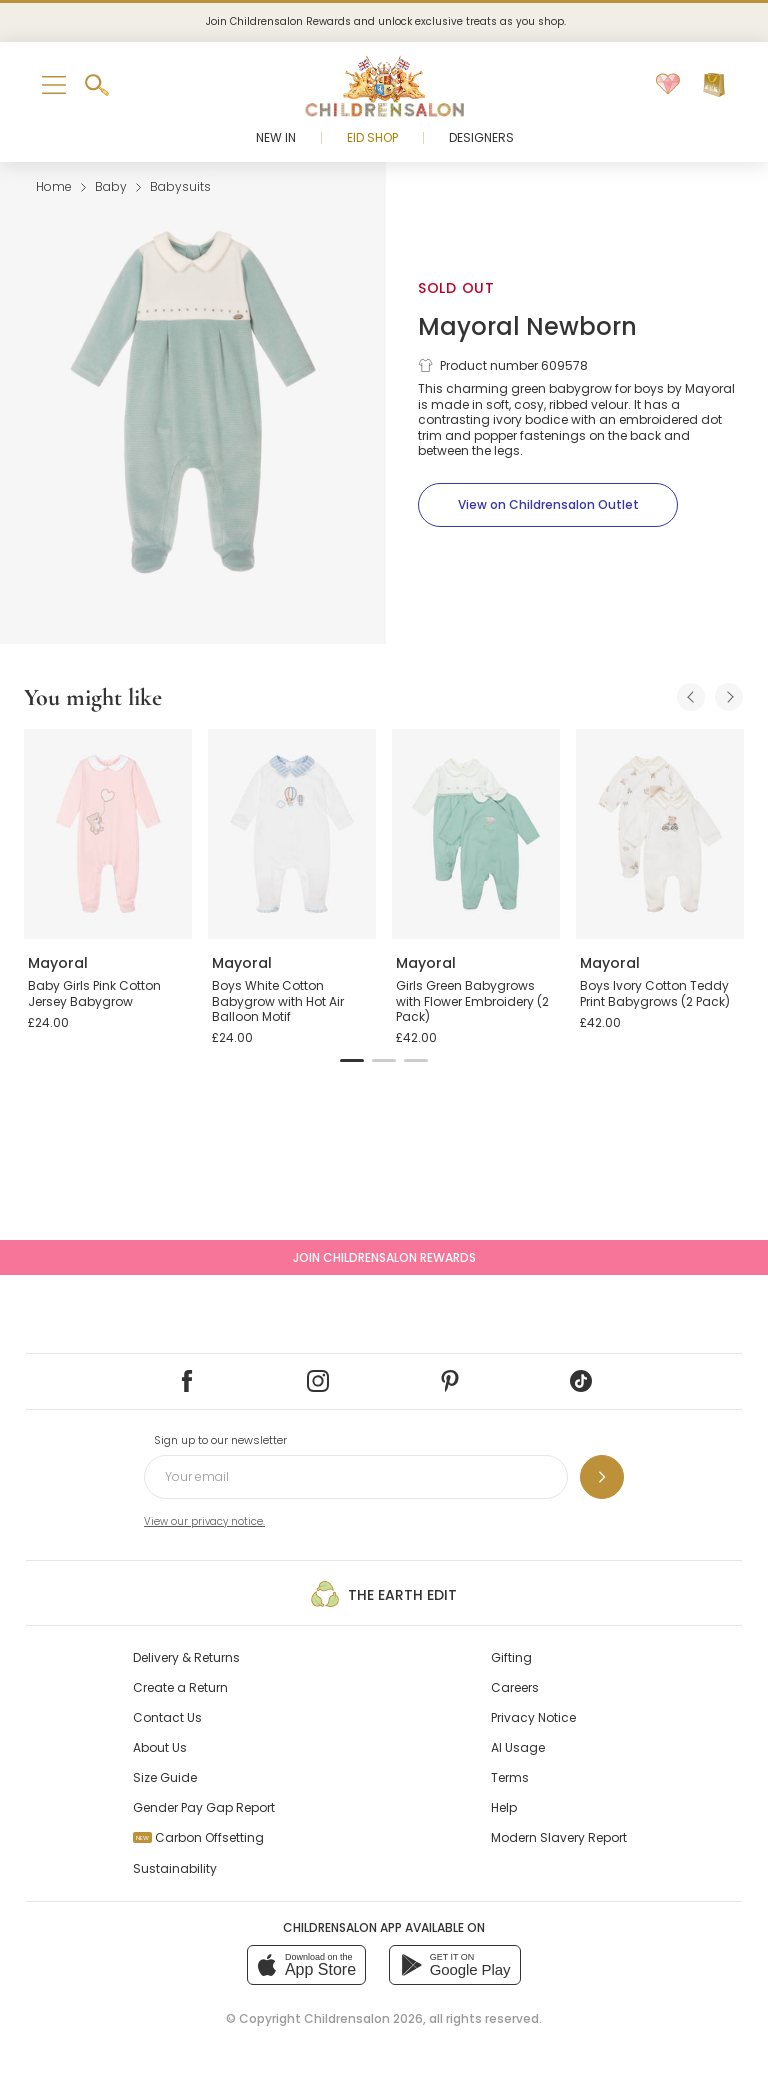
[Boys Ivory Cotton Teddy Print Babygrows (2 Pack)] (660, 834)
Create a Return (180, 1687)
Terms (510, 1777)
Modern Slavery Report (559, 1837)
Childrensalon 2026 (363, 2018)
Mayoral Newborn (527, 326)
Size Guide (165, 1777)
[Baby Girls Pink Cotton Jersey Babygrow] (108, 834)
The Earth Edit (383, 1594)
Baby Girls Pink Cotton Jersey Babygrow (94, 993)
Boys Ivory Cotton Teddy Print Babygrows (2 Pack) (655, 993)
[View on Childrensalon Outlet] (548, 505)
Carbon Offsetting (198, 1837)
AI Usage (518, 1747)
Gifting (511, 1657)
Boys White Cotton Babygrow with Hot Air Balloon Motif (278, 1001)
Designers (481, 137)
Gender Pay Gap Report (204, 1807)
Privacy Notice (533, 1717)
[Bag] (714, 85)
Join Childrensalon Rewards (384, 1257)
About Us (160, 1747)
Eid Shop (372, 137)
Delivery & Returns (186, 1657)
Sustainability (175, 1868)
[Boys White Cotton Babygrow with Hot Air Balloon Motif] (292, 834)
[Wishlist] (668, 85)
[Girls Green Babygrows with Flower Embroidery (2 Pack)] (476, 834)
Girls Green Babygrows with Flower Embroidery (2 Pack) (472, 1001)
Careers (515, 1687)
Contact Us (167, 1717)
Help (504, 1807)
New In (276, 137)
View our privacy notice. (204, 1521)
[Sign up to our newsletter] (602, 1477)
